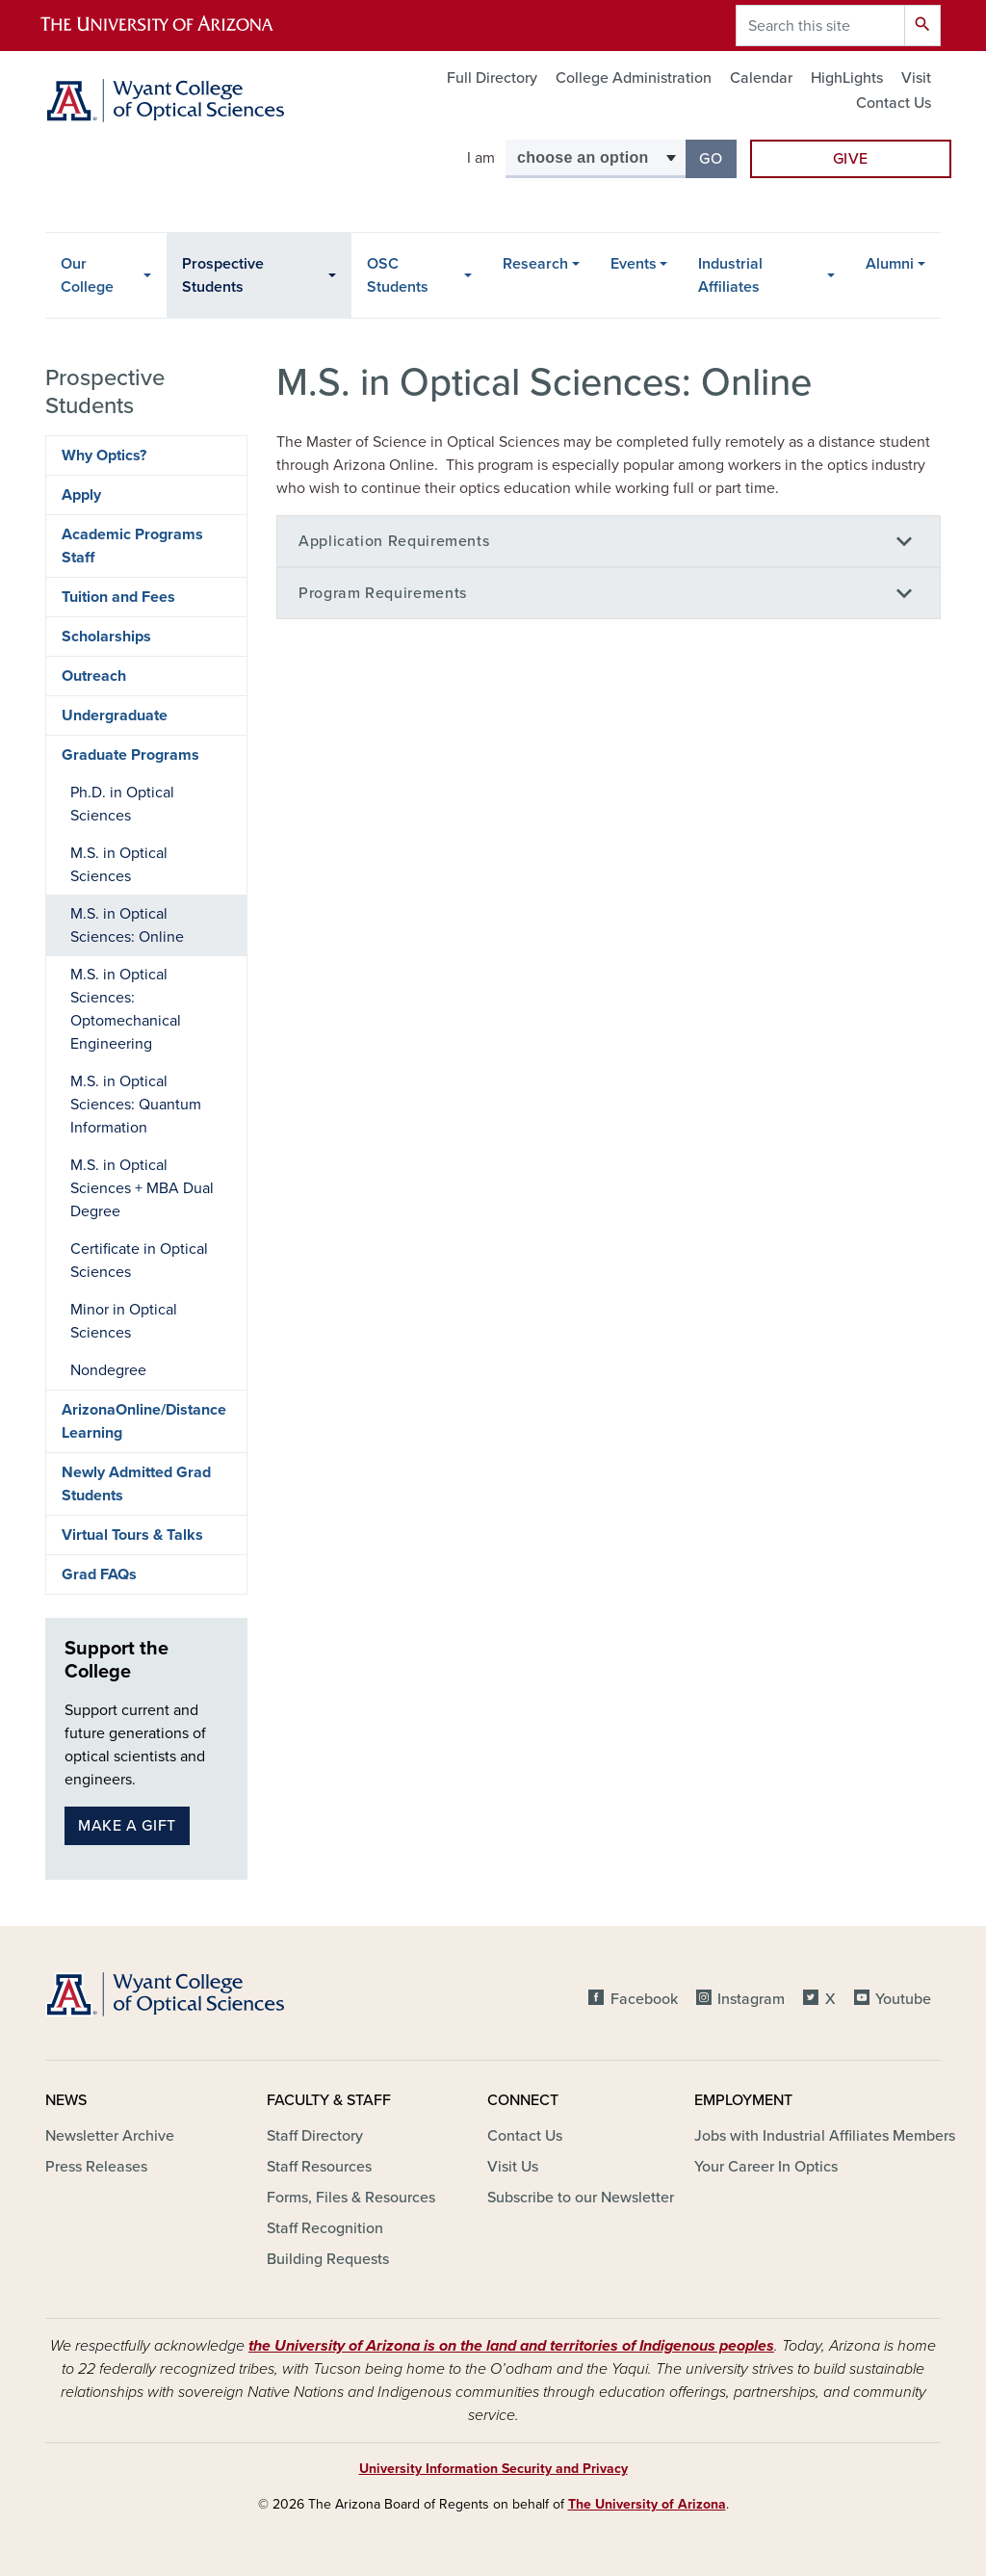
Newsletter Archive (109, 2136)
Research (535, 263)
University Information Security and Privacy (493, 2468)
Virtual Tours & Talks (132, 1535)
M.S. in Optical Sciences (119, 865)
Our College (87, 275)
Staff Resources (319, 2166)
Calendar (761, 78)
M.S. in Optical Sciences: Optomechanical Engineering (125, 1009)
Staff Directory (315, 2136)
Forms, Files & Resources (351, 2197)
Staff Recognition (325, 2228)
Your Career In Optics (766, 2166)
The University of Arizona (647, 2504)
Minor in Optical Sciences (123, 1321)
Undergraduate (115, 715)
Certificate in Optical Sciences (139, 1260)
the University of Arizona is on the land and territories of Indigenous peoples (511, 2345)
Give (851, 159)
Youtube (903, 1999)
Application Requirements (393, 541)
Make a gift (127, 1825)
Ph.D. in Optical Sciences (122, 804)
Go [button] (717, 157)
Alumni (890, 263)
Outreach (94, 676)
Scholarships (106, 636)
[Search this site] (820, 25)
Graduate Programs (130, 755)
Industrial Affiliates (730, 275)
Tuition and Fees (118, 597)
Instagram (751, 1999)
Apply (81, 495)
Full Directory (492, 78)
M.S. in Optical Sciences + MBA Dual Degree (142, 1188)
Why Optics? (104, 455)
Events (633, 263)
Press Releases (96, 2166)
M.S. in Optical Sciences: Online (127, 925)
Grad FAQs (99, 1574)
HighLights (847, 78)
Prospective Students (223, 275)
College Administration (634, 78)
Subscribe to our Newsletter (580, 2197)
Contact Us (893, 103)
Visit (916, 78)
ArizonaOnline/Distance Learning (144, 1421)
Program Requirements (382, 593)
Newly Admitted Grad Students (136, 1484)
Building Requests (328, 2259)
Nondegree (108, 1370)
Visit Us (512, 2166)
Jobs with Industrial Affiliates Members (824, 2136)
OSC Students (397, 275)
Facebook (644, 1999)
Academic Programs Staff (132, 546)
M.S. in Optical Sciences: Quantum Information (135, 1104)
